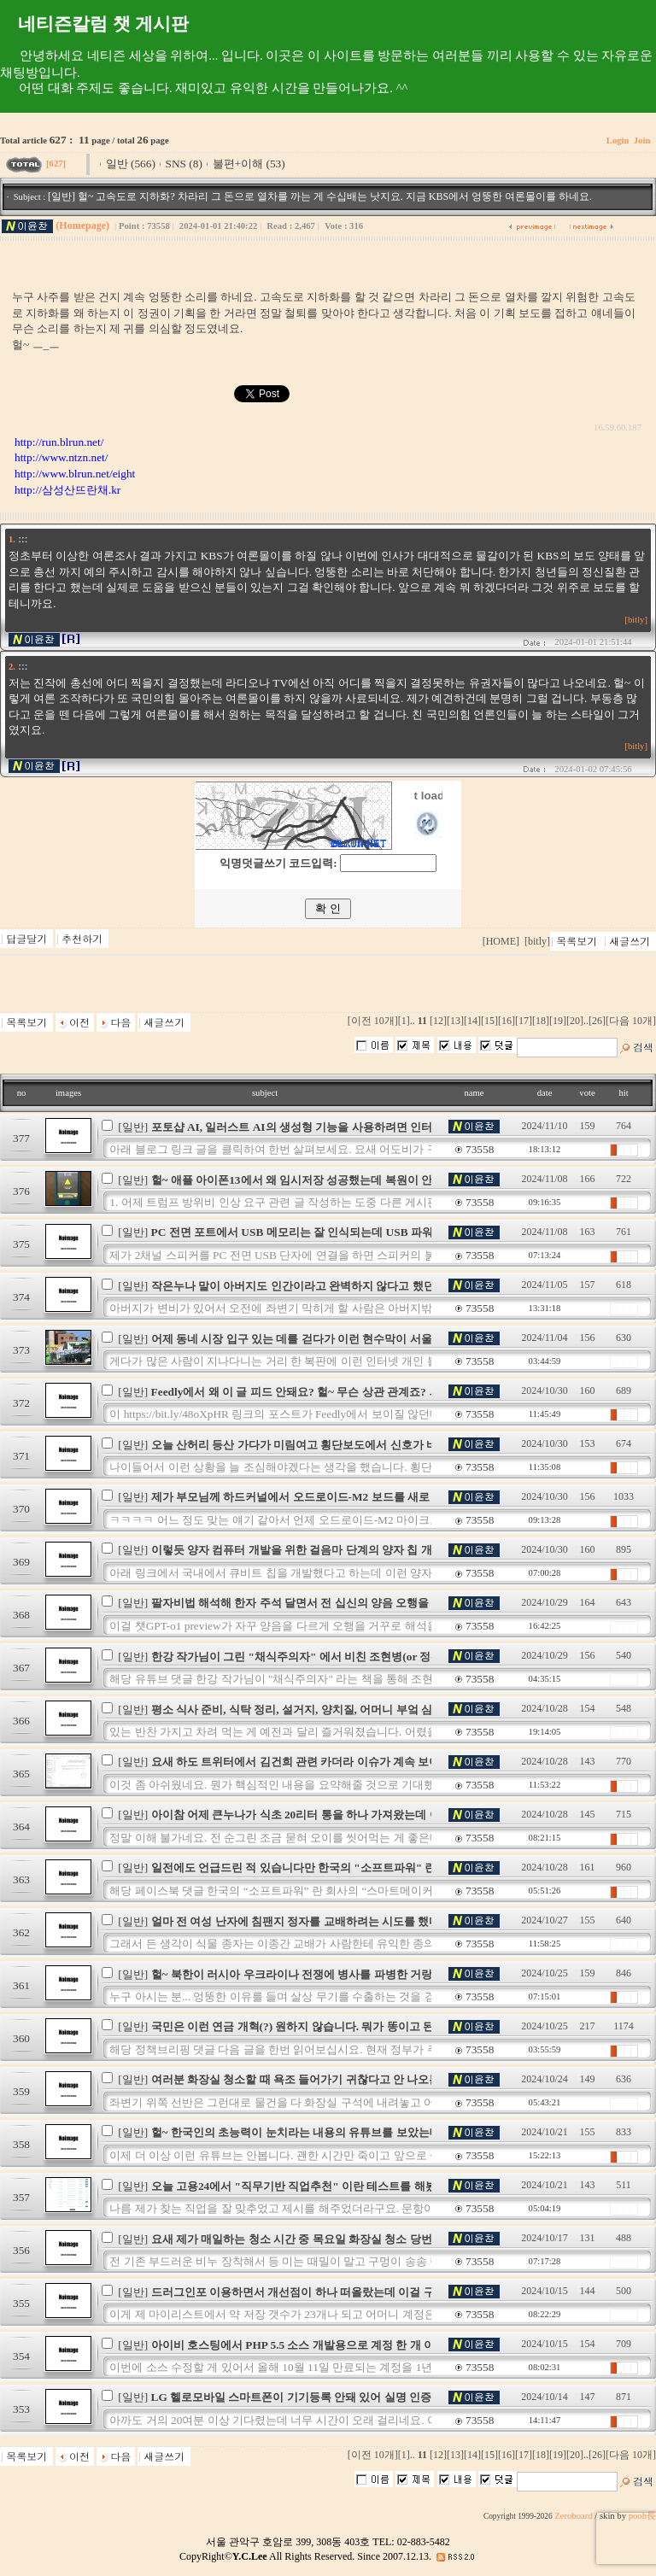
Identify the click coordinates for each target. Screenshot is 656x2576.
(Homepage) (82, 225)
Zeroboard (573, 2515)
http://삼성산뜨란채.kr (67, 489)
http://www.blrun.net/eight (75, 473)
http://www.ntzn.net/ (61, 457)
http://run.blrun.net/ (59, 442)
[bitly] (635, 619)
